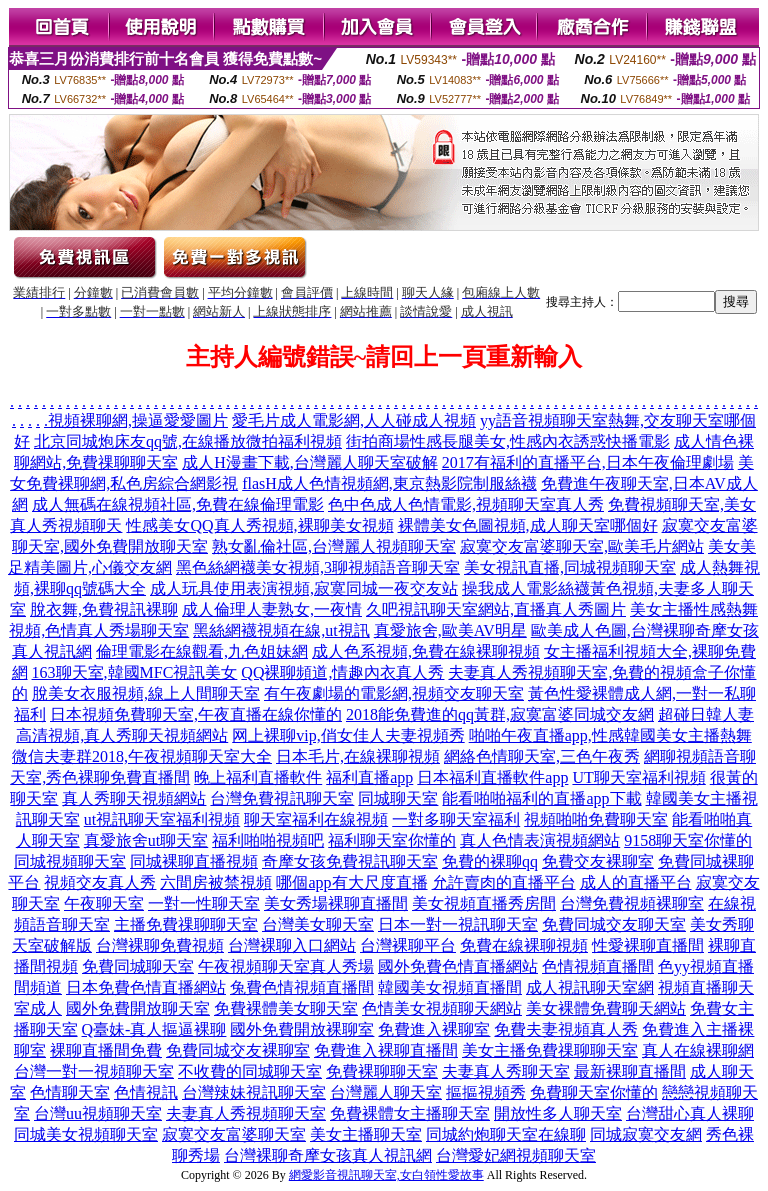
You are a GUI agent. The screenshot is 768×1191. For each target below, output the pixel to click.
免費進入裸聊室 (434, 1029)
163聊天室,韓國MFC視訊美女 (135, 672)
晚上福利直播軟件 (258, 777)
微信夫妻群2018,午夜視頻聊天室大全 (142, 756)
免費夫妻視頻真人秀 (566, 1029)
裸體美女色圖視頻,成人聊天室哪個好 (528, 525)
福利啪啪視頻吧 (268, 840)
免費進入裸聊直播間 (386, 1050)
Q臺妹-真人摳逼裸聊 (154, 1029)
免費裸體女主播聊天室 (410, 1113)
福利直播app (369, 777)
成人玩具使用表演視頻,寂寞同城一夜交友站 (304, 588)
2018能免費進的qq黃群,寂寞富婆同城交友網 (500, 714)
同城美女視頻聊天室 (86, 1134)
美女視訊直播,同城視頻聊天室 (570, 567)
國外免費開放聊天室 (138, 1008)
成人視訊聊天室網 (590, 987)
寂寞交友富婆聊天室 (234, 1134)
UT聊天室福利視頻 (638, 777)
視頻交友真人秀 (100, 882)
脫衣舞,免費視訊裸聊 (104, 609)
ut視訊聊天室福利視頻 (162, 819)
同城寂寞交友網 (646, 1134)
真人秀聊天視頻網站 (134, 798)
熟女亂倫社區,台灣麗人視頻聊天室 (334, 546)
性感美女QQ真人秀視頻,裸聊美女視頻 (259, 525)
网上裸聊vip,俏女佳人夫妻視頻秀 (348, 735)
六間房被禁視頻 (216, 882)
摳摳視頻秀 (486, 1092)
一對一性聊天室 (204, 903)
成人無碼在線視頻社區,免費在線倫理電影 (178, 504)
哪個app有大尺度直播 (351, 882)
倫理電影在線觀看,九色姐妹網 (202, 651)
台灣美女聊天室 (318, 924)
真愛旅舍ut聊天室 (146, 840)
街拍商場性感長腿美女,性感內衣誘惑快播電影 (508, 441)
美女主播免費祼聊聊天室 (550, 1050)
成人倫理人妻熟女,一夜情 (272, 609)
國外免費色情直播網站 (458, 966)
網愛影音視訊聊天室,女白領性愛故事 (386, 1175)
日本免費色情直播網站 (146, 987)
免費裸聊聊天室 (382, 1071)
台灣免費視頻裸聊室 (632, 903)
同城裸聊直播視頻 (194, 861)
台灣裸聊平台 (408, 945)
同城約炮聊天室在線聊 (506, 1134)
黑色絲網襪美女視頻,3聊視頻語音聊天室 (318, 567)
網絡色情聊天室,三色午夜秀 (542, 756)
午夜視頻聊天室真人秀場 (286, 966)
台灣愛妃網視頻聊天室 (516, 1155)
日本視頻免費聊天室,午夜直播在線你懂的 (196, 714)
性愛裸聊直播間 (648, 945)
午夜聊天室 (104, 903)
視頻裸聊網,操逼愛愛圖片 (138, 420)
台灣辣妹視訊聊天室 (254, 1092)
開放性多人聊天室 (558, 1113)
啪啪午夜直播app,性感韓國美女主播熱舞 (610, 735)
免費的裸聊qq (490, 861)
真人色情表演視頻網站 (540, 840)
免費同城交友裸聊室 (238, 1050)
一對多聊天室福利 (456, 819)
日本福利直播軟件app (492, 777)
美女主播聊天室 (366, 1134)
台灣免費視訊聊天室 (282, 798)
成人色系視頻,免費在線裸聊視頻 (426, 651)
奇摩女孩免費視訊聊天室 (350, 861)
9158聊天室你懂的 (688, 840)
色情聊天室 (70, 1092)
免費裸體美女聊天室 (286, 1008)
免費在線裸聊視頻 (524, 945)
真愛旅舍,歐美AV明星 (450, 630)
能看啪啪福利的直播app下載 (541, 798)
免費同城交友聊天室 (614, 924)
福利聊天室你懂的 (392, 840)
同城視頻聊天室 (70, 861)
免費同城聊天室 (138, 966)
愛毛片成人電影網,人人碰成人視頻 (354, 420)
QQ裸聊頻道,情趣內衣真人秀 (342, 672)
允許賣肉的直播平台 (504, 882)
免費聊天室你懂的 (594, 1092)
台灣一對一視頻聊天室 (94, 1071)
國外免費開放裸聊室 (302, 1029)
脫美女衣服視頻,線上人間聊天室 (146, 693)
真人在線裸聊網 (698, 1050)
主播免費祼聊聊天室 (186, 924)
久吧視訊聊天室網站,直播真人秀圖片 (496, 609)
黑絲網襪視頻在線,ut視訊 (281, 630)
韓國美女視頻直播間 (450, 987)
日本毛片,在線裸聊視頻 (358, 756)
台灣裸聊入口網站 (292, 945)
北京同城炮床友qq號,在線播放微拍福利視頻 (188, 441)
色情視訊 (146, 1092)
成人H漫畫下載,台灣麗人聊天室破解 (310, 462)
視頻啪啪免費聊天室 (596, 819)
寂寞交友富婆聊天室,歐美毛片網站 (582, 546)
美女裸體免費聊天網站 (606, 1008)
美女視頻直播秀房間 (484, 903)
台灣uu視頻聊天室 (98, 1113)
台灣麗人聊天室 (386, 1092)
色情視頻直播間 (598, 966)
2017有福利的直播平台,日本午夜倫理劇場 (588, 462)
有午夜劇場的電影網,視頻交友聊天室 (394, 693)
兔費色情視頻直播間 (302, 987)
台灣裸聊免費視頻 (160, 945)
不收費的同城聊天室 (250, 1071)
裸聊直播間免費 (106, 1050)
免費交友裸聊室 (598, 861)
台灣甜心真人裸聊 (690, 1113)
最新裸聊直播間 (630, 1071)
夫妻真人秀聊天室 (506, 1071)
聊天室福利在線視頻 (316, 819)
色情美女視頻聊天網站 (442, 1008)
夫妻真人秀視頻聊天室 (246, 1113)
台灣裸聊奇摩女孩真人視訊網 (328, 1155)
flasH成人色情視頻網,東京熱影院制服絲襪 (389, 483)
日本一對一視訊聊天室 (458, 924)
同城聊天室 (398, 798)
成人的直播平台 (636, 882)
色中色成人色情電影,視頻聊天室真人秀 (466, 504)
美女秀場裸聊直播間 (336, 903)
